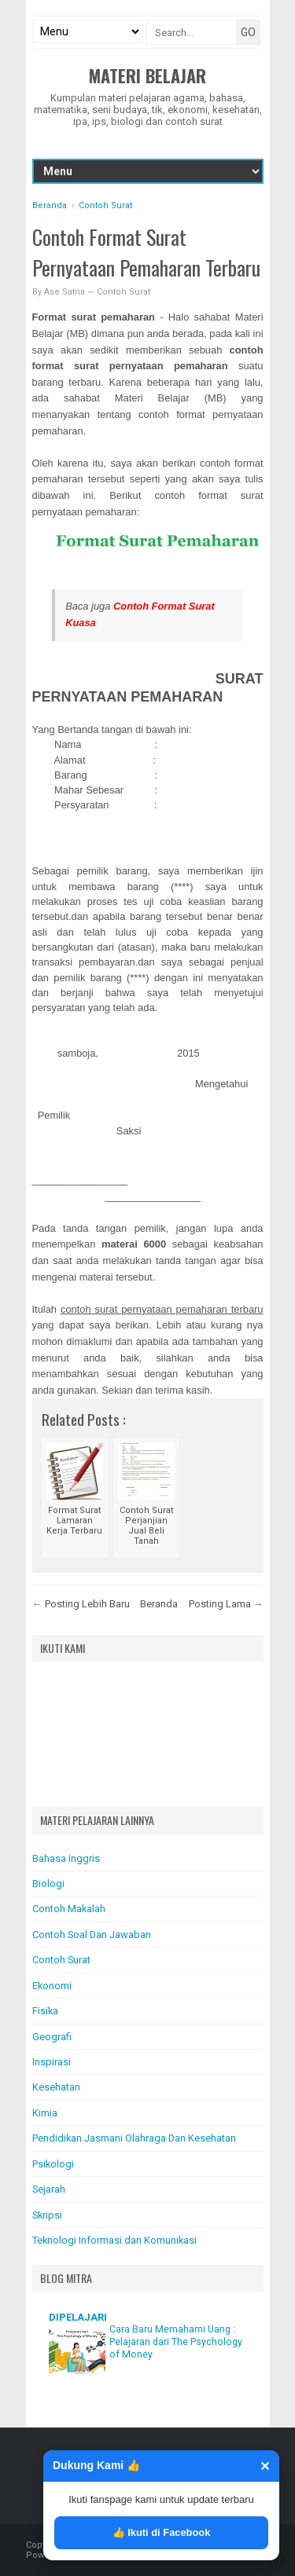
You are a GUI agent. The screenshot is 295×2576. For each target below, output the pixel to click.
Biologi (48, 1883)
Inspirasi (51, 2062)
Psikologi (53, 2164)
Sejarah (48, 2189)
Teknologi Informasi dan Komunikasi (114, 2240)
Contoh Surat (123, 292)
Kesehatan (56, 2087)
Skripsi (47, 2215)
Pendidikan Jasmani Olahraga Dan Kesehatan (134, 2138)
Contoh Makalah (68, 1909)
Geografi (52, 2037)
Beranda (159, 1604)
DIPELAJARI (78, 2317)
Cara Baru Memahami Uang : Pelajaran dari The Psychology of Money (175, 2342)
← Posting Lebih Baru (81, 1604)
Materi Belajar (147, 75)
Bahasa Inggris (66, 1858)
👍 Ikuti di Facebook (161, 2532)
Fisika (45, 2011)
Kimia (44, 2113)
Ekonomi (52, 1986)
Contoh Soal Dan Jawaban (91, 1934)
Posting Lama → (226, 1604)
